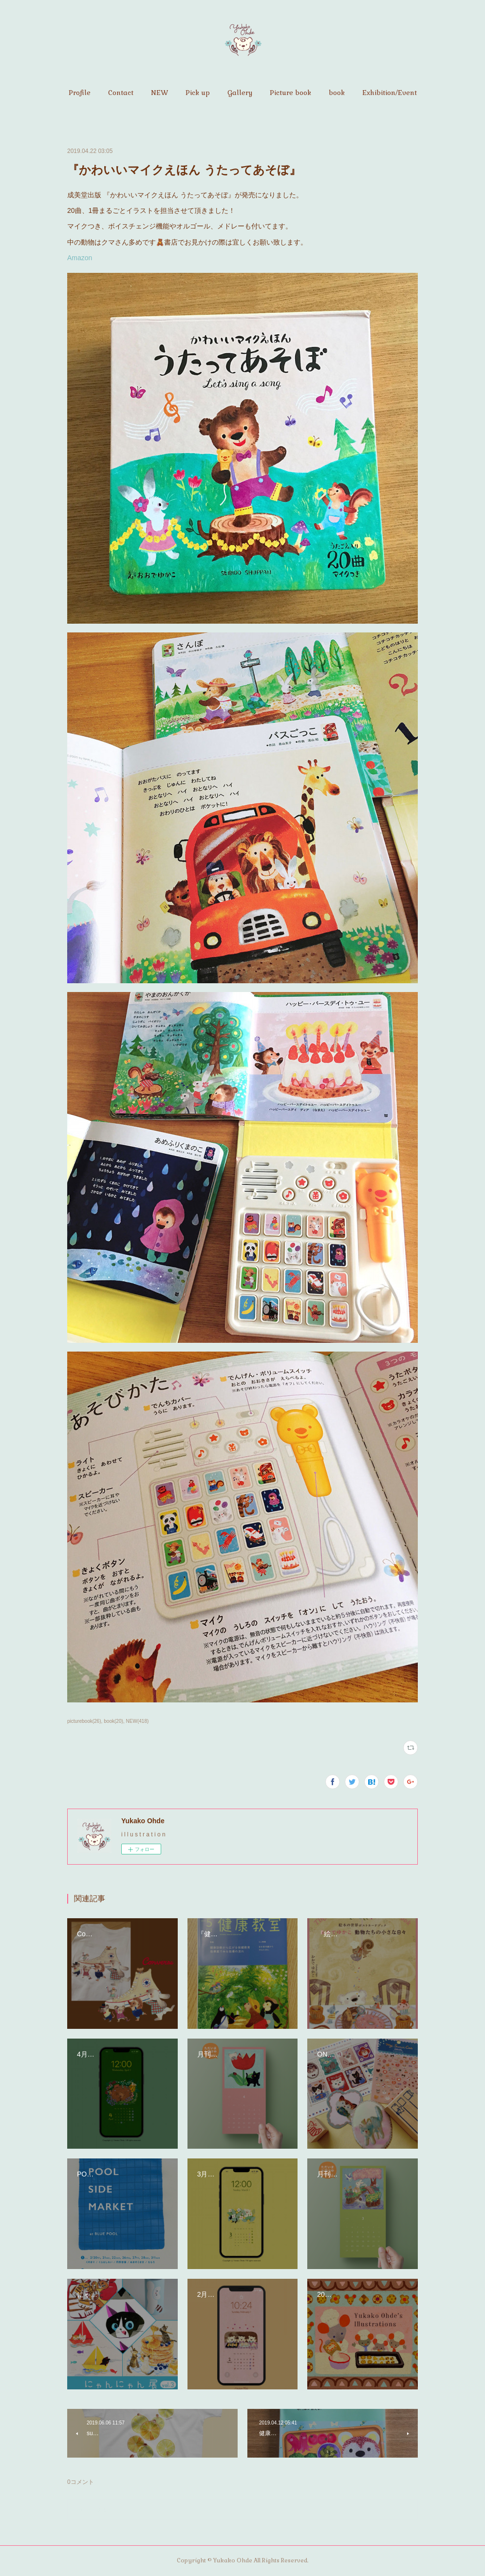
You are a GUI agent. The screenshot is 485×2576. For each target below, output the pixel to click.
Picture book (290, 92)
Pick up (198, 92)
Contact (120, 92)
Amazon (79, 258)
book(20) (113, 1721)
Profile (80, 92)
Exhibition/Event (389, 92)
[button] (80, 92)
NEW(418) (137, 1721)
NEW (159, 92)
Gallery (239, 92)
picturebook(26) (84, 1721)
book (337, 92)
